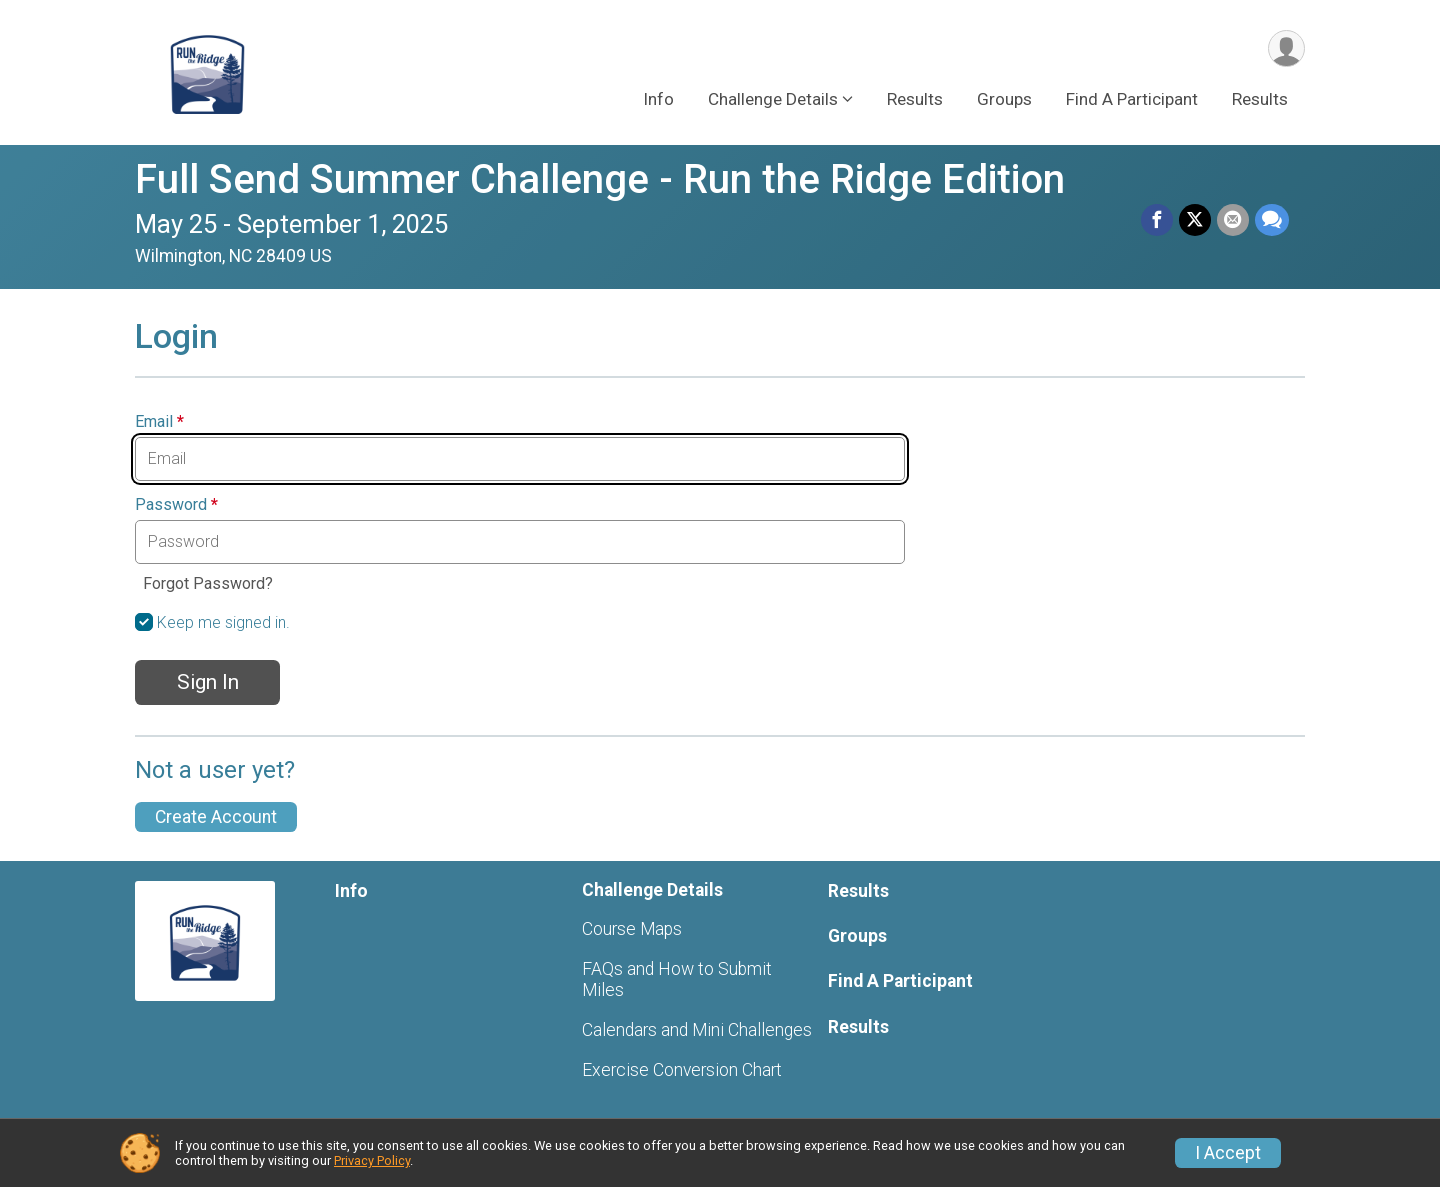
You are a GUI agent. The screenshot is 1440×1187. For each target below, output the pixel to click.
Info (658, 99)
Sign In (208, 682)
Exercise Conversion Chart (682, 1070)
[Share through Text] (1272, 220)
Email (159, 422)
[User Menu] (1286, 48)
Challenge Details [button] (773, 99)
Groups (1004, 99)
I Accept (1228, 1153)
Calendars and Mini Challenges (697, 1030)
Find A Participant (1132, 99)
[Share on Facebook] (1157, 220)
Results (915, 99)
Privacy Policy (372, 1160)
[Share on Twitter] (1195, 220)
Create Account (216, 817)
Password (176, 505)
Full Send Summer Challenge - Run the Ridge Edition (600, 179)
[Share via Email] (1233, 220)
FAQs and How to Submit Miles (677, 979)
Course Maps (632, 929)
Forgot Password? (208, 583)
